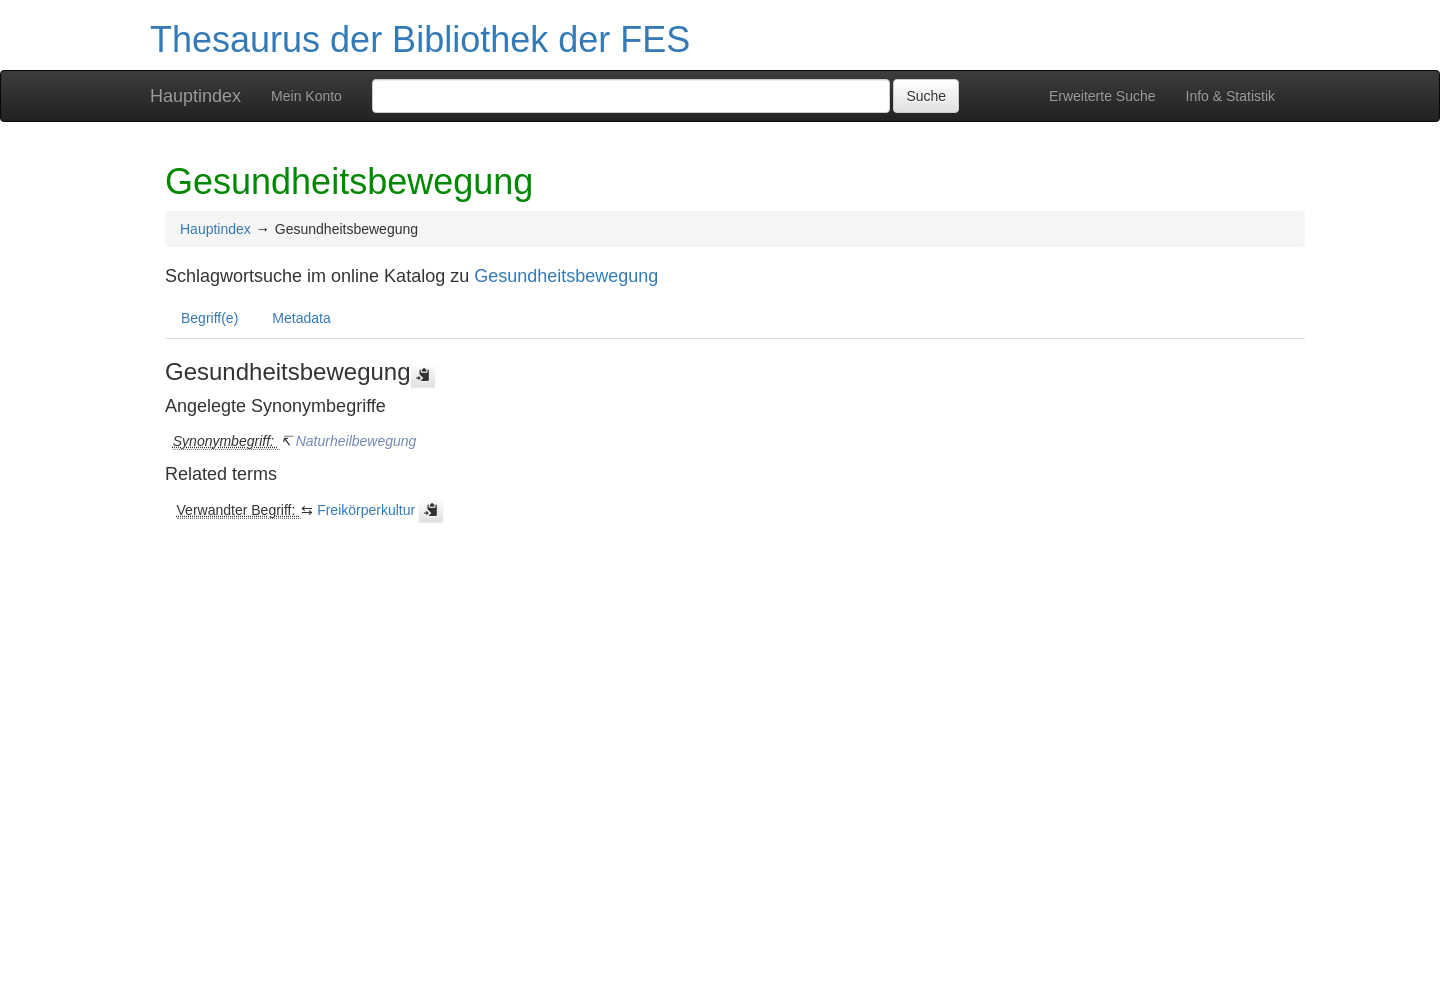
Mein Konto (306, 96)
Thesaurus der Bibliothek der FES (420, 39)
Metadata (301, 318)
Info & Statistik (1230, 96)
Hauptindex (195, 96)
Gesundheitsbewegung (566, 276)
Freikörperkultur (366, 510)
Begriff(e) (209, 318)
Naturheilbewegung (356, 441)
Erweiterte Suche (1102, 96)
